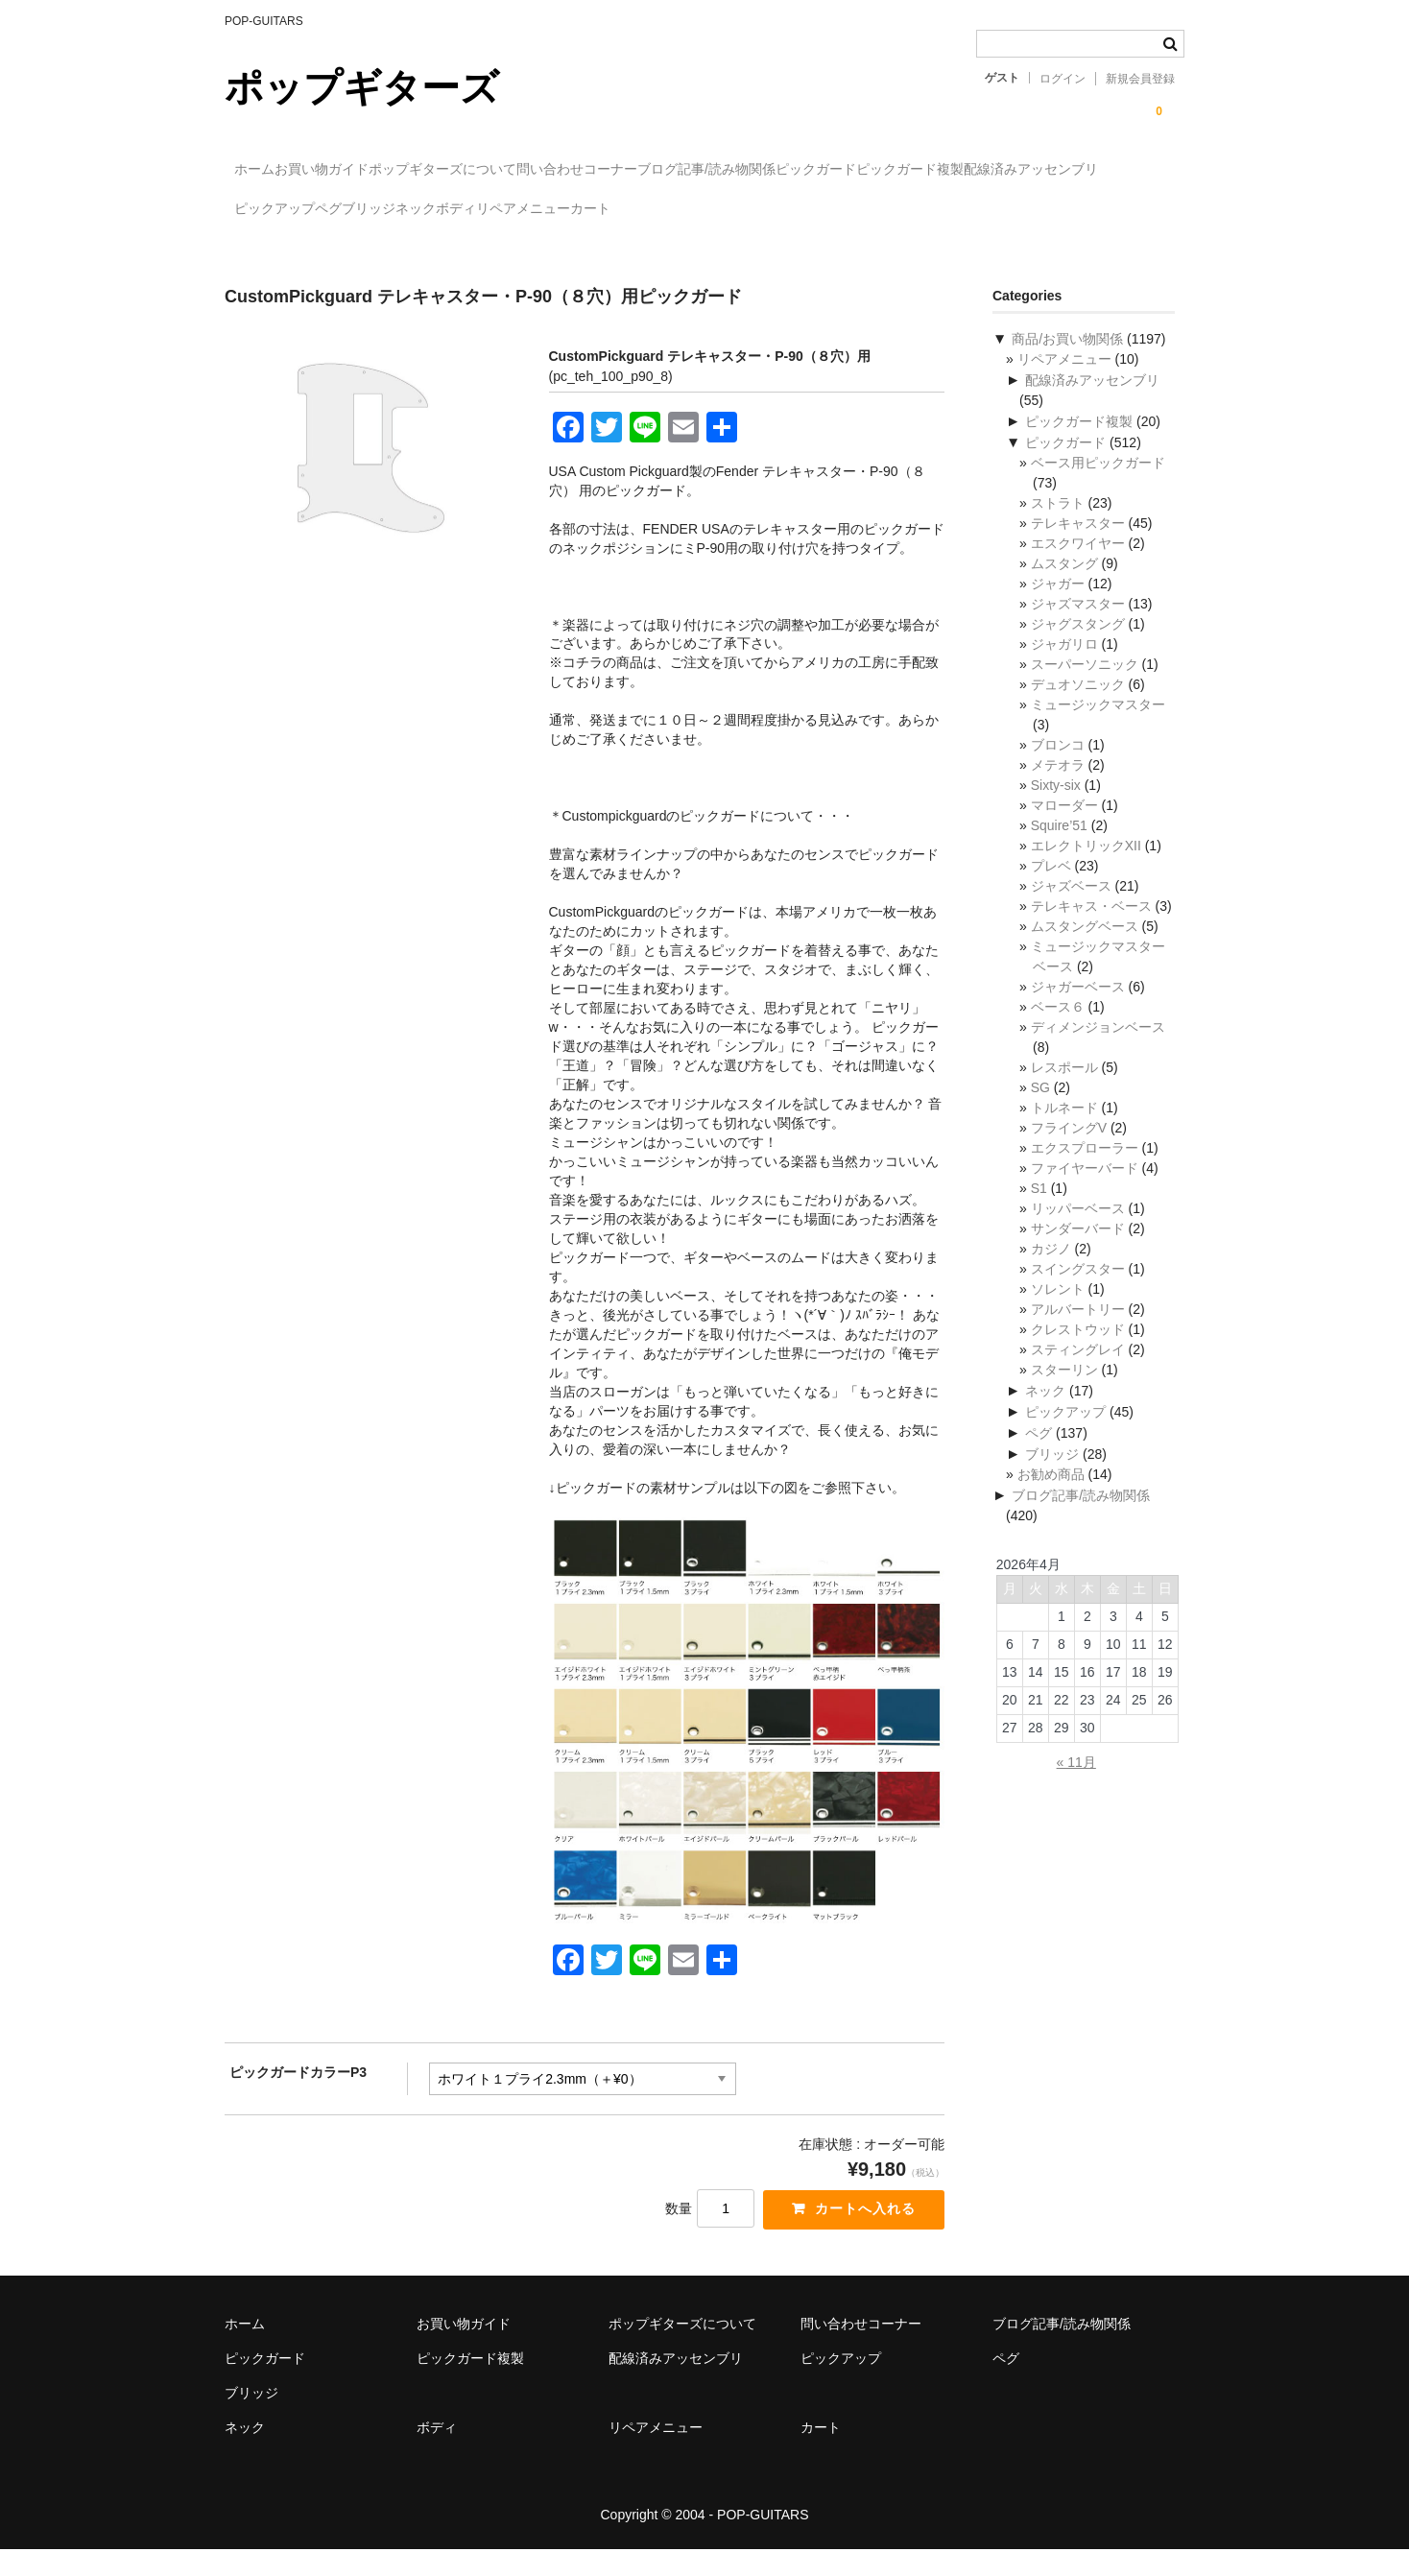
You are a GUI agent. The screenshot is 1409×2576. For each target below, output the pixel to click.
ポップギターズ (362, 87)
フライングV (1069, 1150)
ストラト (1058, 526)
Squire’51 (1059, 848)
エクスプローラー (1084, 1171)
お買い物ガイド (371, 170)
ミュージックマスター (1098, 727)
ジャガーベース (1078, 1009)
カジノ (1051, 1271)
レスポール (1064, 1090)
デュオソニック (1078, 707)
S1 (1039, 1211)
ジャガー (1058, 606)
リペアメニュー (1050, 210)
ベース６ (1058, 1030)
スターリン (1064, 1392)
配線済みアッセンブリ (458, 210)
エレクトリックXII (1086, 868)
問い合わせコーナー (705, 170)
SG (1040, 1110)
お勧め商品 (1051, 1497)
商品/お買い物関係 (1067, 362)
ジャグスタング (1078, 647)
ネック (864, 210)
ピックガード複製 (297, 210)
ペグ (697, 210)
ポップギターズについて (532, 170)
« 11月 (1076, 1785)
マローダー (1064, 828)
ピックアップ (604, 210)
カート (264, 250)
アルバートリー (1078, 1332)
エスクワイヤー (1078, 566)
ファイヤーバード (1084, 1191)
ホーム (265, 170)
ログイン (1062, 78)
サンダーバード (1078, 1251)
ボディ (943, 210)
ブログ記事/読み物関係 (874, 170)
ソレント (1058, 1312)
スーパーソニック (1084, 687)
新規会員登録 (1140, 78)
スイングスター (1078, 1292)
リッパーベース (1078, 1231)
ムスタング (1064, 586)
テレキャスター (1078, 546)
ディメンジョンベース (1098, 1050)
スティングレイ (1078, 1372)
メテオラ (1058, 788)
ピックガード (1023, 170)
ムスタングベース (1084, 949)
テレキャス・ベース (1091, 929)
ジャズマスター (1078, 626)
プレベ (1051, 888)
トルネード (1064, 1130)
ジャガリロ (1064, 667)
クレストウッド (1078, 1352)
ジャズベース (1071, 909)
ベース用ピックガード (1098, 485)
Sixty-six (1056, 808)
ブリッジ (777, 210)
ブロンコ (1058, 767)
